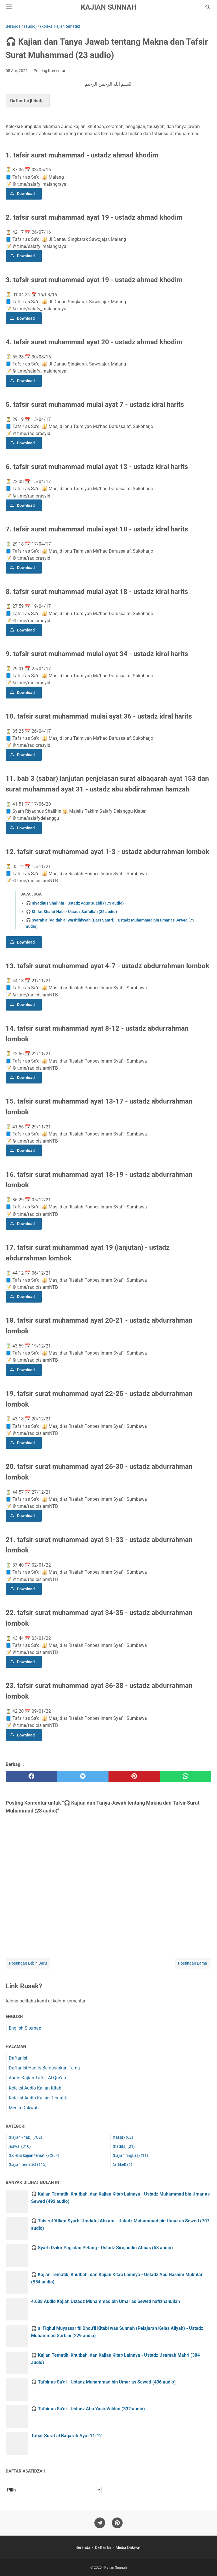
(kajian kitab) (25, 2137)
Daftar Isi (18, 2058)
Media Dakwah (24, 2107)
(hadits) (124, 2146)
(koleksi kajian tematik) (34, 2155)
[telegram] (99, 2523)
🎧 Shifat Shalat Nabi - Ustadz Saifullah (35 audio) (71, 911)
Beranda (82, 2547)
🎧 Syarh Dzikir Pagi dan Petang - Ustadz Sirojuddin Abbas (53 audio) (102, 2247)
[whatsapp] (185, 1776)
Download (26, 193)
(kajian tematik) (28, 2164)
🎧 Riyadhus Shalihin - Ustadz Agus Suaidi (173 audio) (75, 903)
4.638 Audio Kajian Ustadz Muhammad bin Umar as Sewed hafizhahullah (105, 2301)
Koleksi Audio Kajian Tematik (38, 2098)
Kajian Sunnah (108, 7)
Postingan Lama (192, 1963)
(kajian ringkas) (130, 2155)
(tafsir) (123, 2137)
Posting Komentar (50, 70)
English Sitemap (25, 2028)
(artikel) (122, 2164)
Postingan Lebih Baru (28, 1963)
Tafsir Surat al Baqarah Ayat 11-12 (66, 2435)
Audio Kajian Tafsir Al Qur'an (37, 2077)
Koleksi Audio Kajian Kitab (35, 2088)
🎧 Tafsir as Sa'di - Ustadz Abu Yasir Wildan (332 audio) (88, 2408)
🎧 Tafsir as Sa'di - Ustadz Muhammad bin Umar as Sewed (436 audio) (103, 2382)
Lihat (36, 100)
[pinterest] (134, 1776)
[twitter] (82, 1776)
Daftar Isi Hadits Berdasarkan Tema (44, 2068)
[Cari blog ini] (208, 7)
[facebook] (31, 1776)
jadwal (20, 2146)
